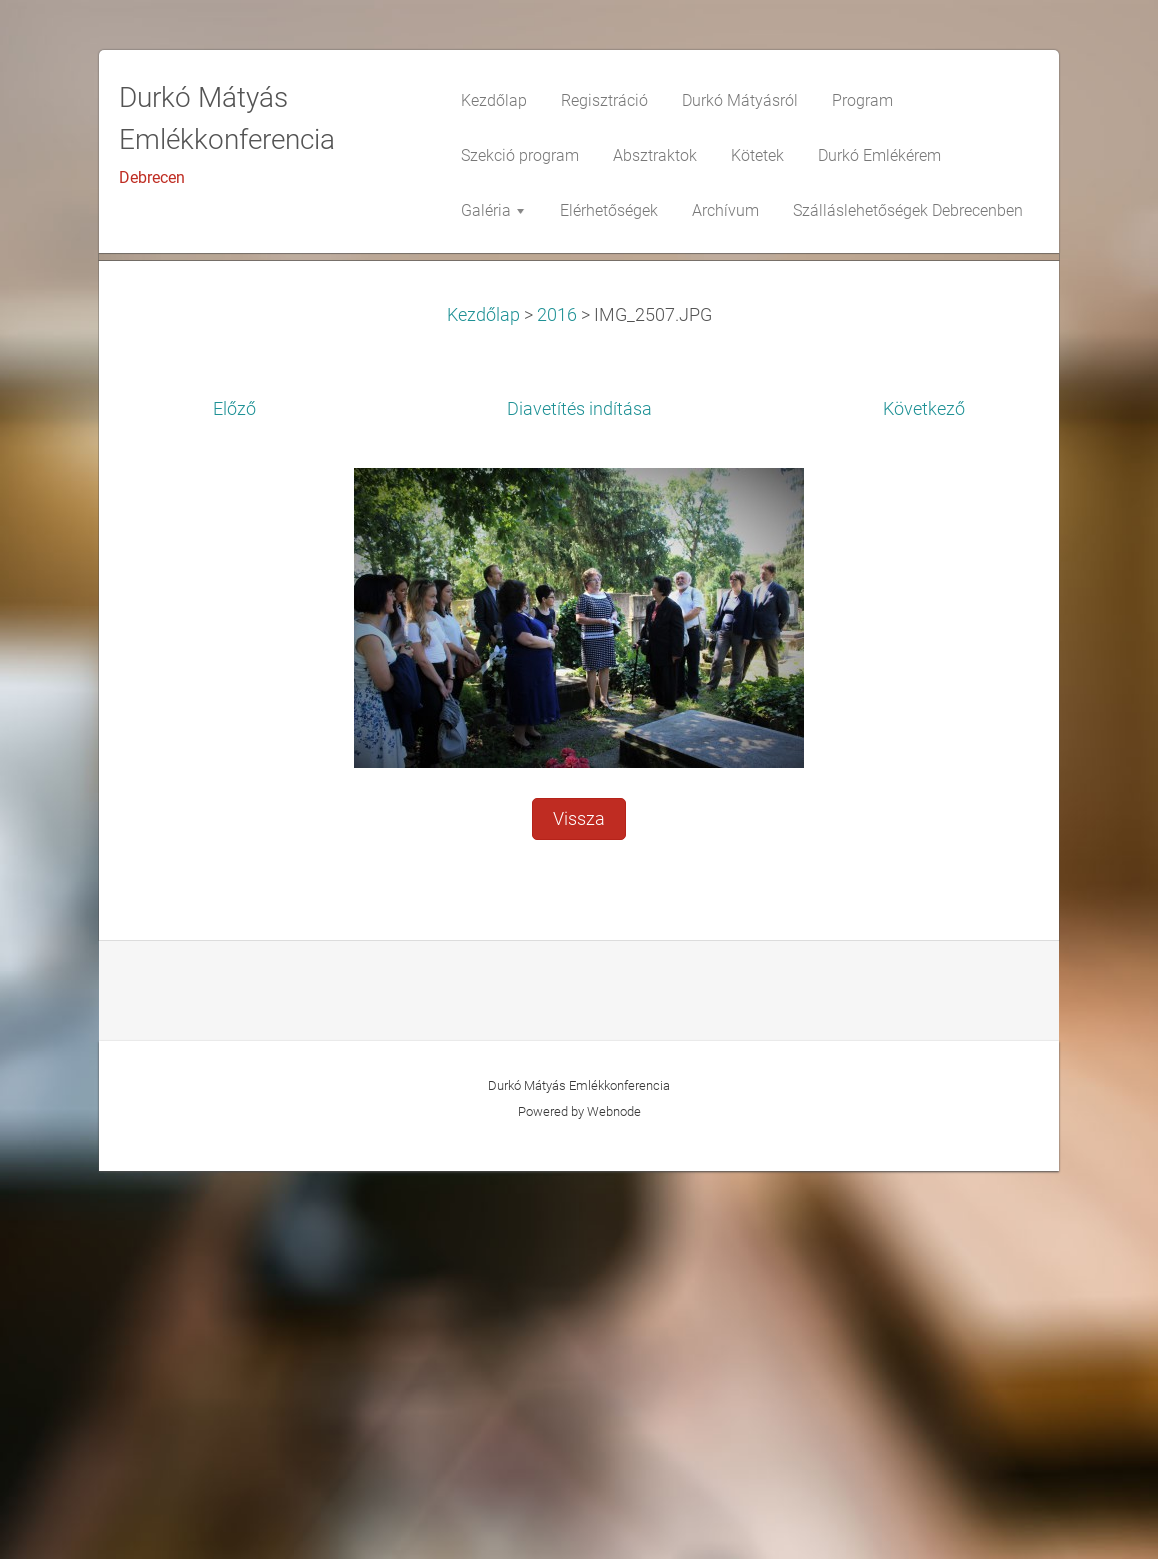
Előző (234, 797)
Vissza (579, 1207)
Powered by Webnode (579, 1499)
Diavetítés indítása (579, 797)
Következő (924, 797)
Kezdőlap (483, 703)
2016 (557, 703)
